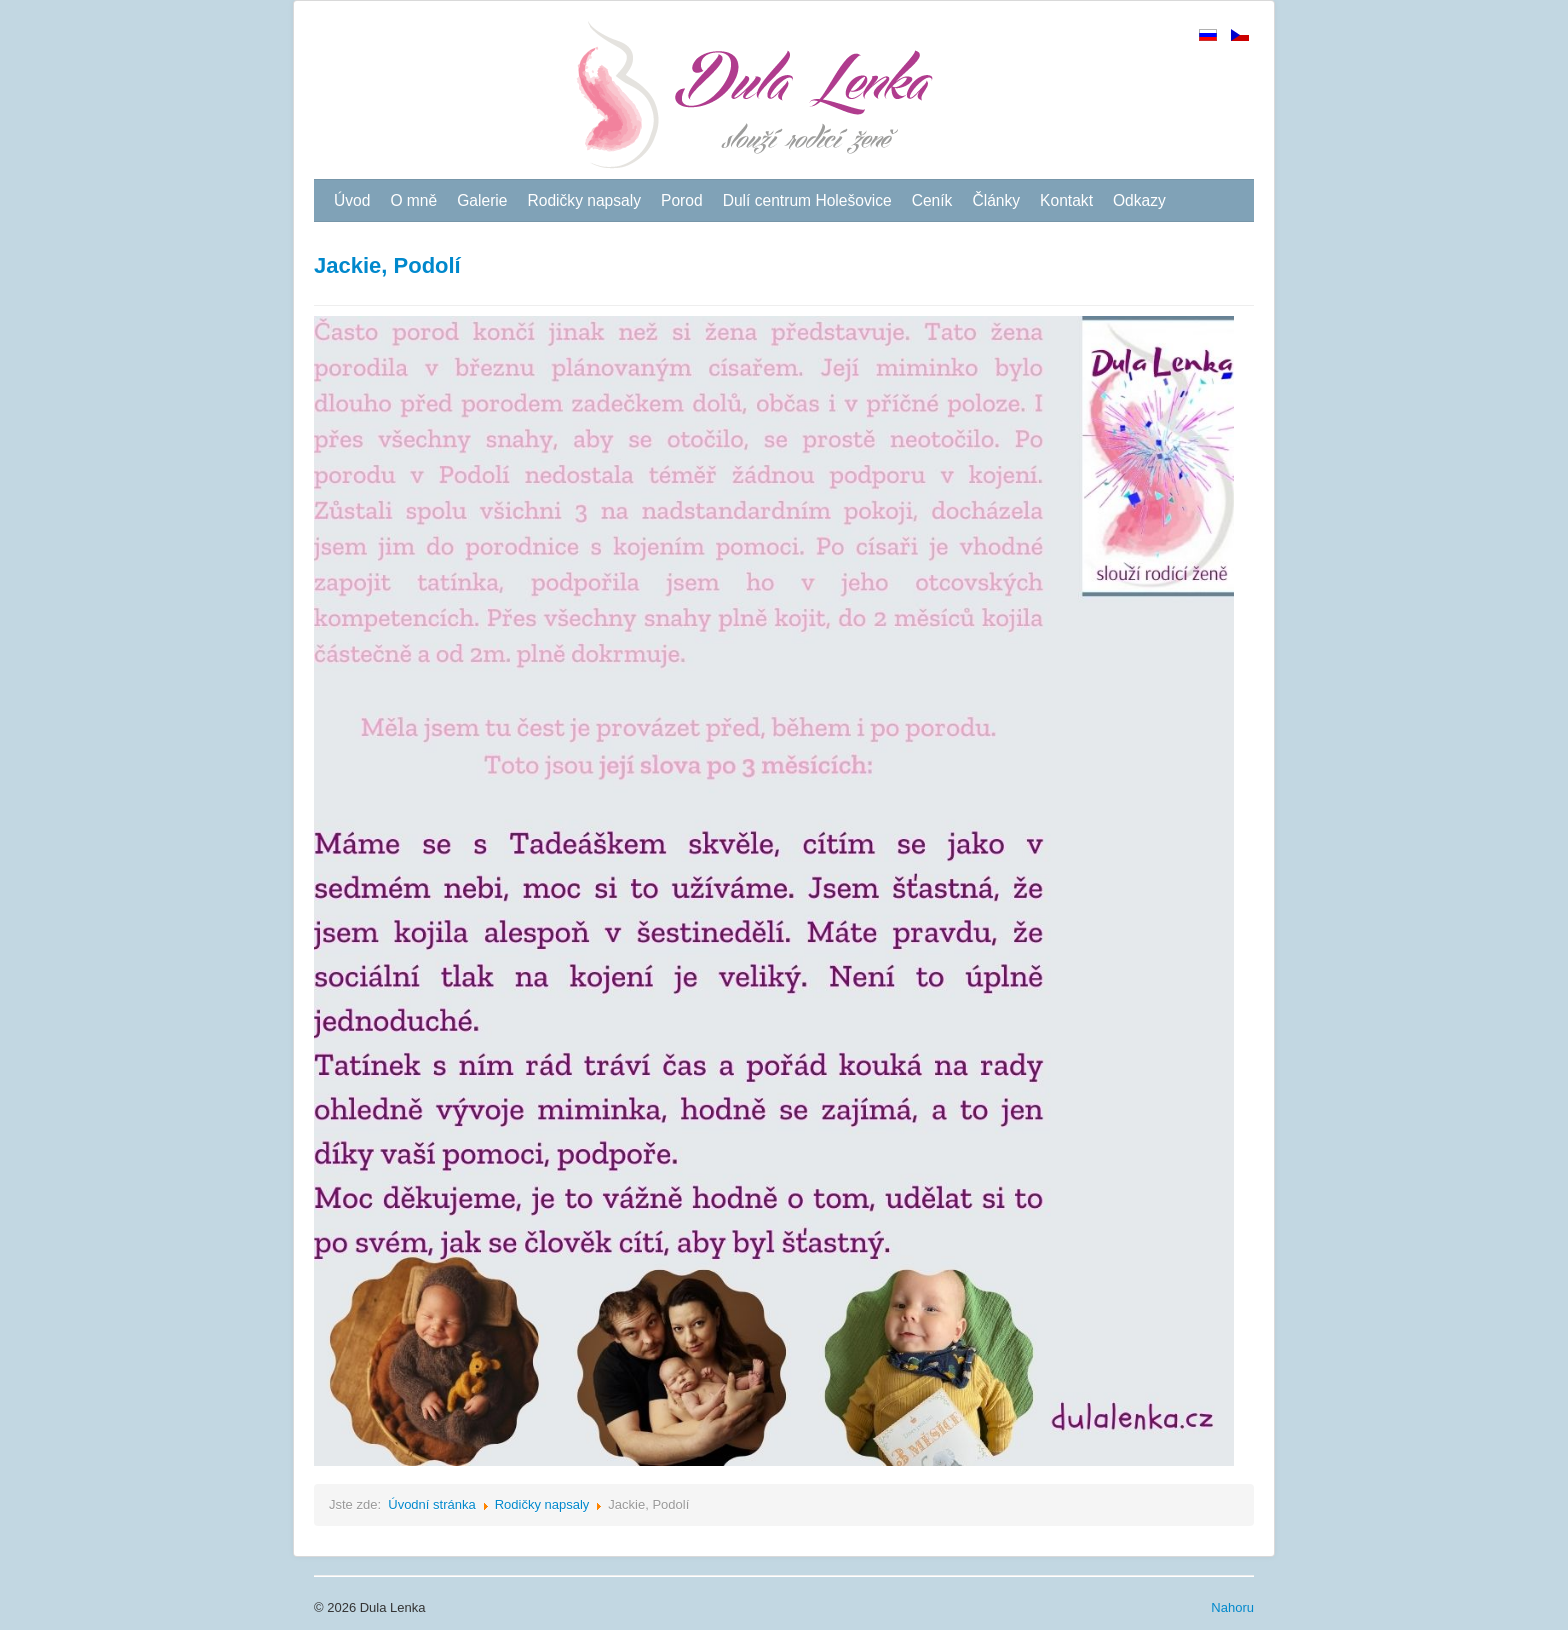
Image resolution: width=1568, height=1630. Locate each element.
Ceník (932, 200)
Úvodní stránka (431, 1504)
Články (996, 200)
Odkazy (1139, 200)
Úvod (352, 200)
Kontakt (1066, 200)
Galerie (482, 200)
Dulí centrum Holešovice (807, 200)
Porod (682, 200)
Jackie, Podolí (387, 265)
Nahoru (1232, 1607)
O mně (413, 200)
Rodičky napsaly (584, 200)
